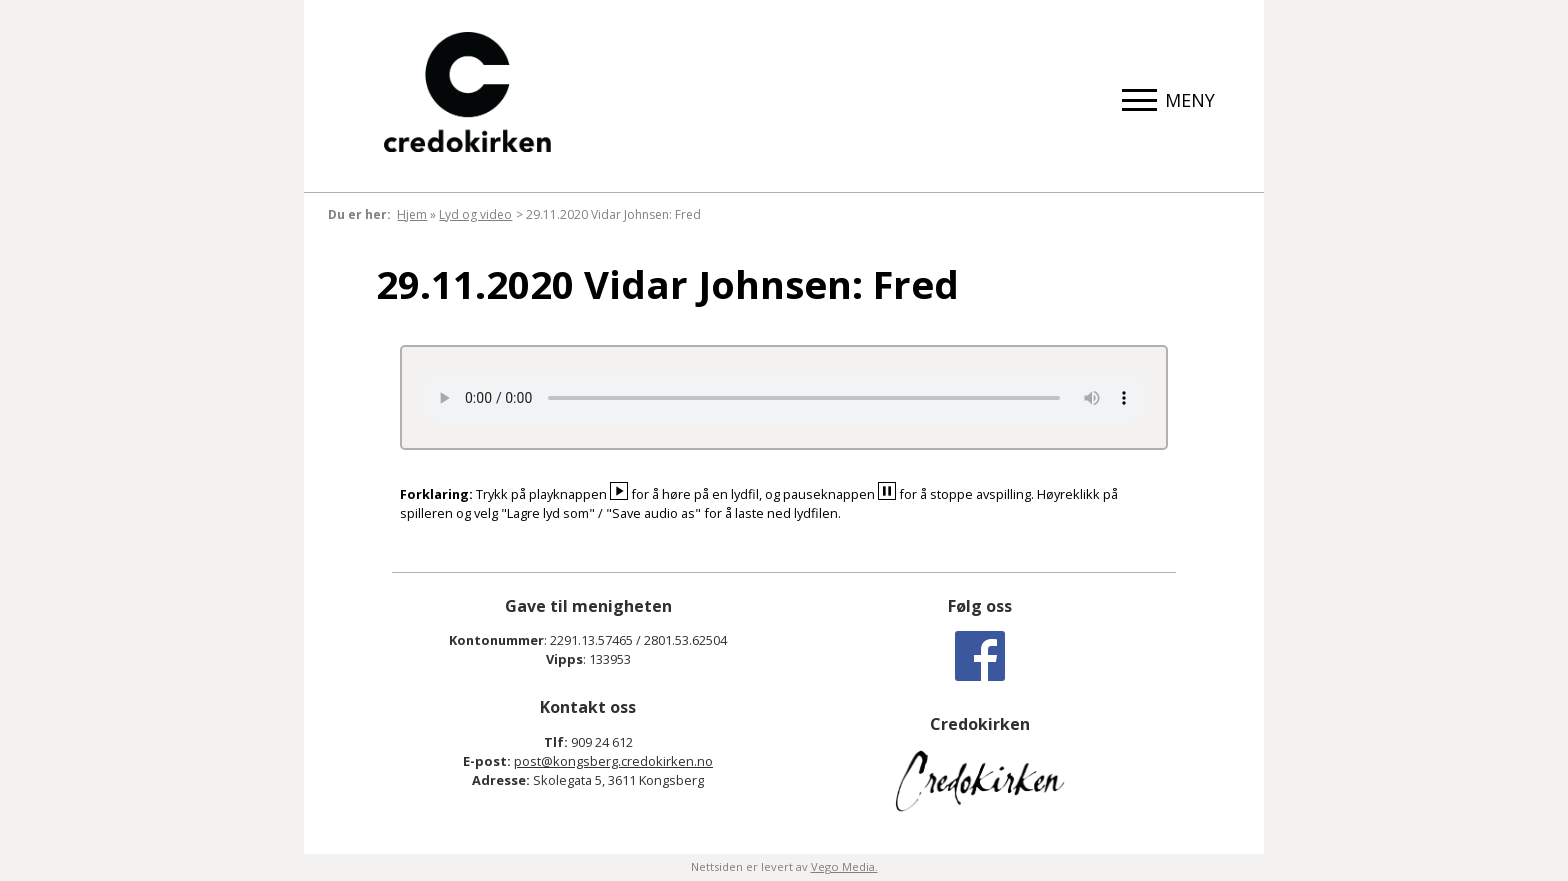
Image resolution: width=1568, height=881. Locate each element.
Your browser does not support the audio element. (784, 398)
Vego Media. (844, 866)
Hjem (412, 214)
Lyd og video (475, 214)
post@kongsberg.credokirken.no (613, 761)
